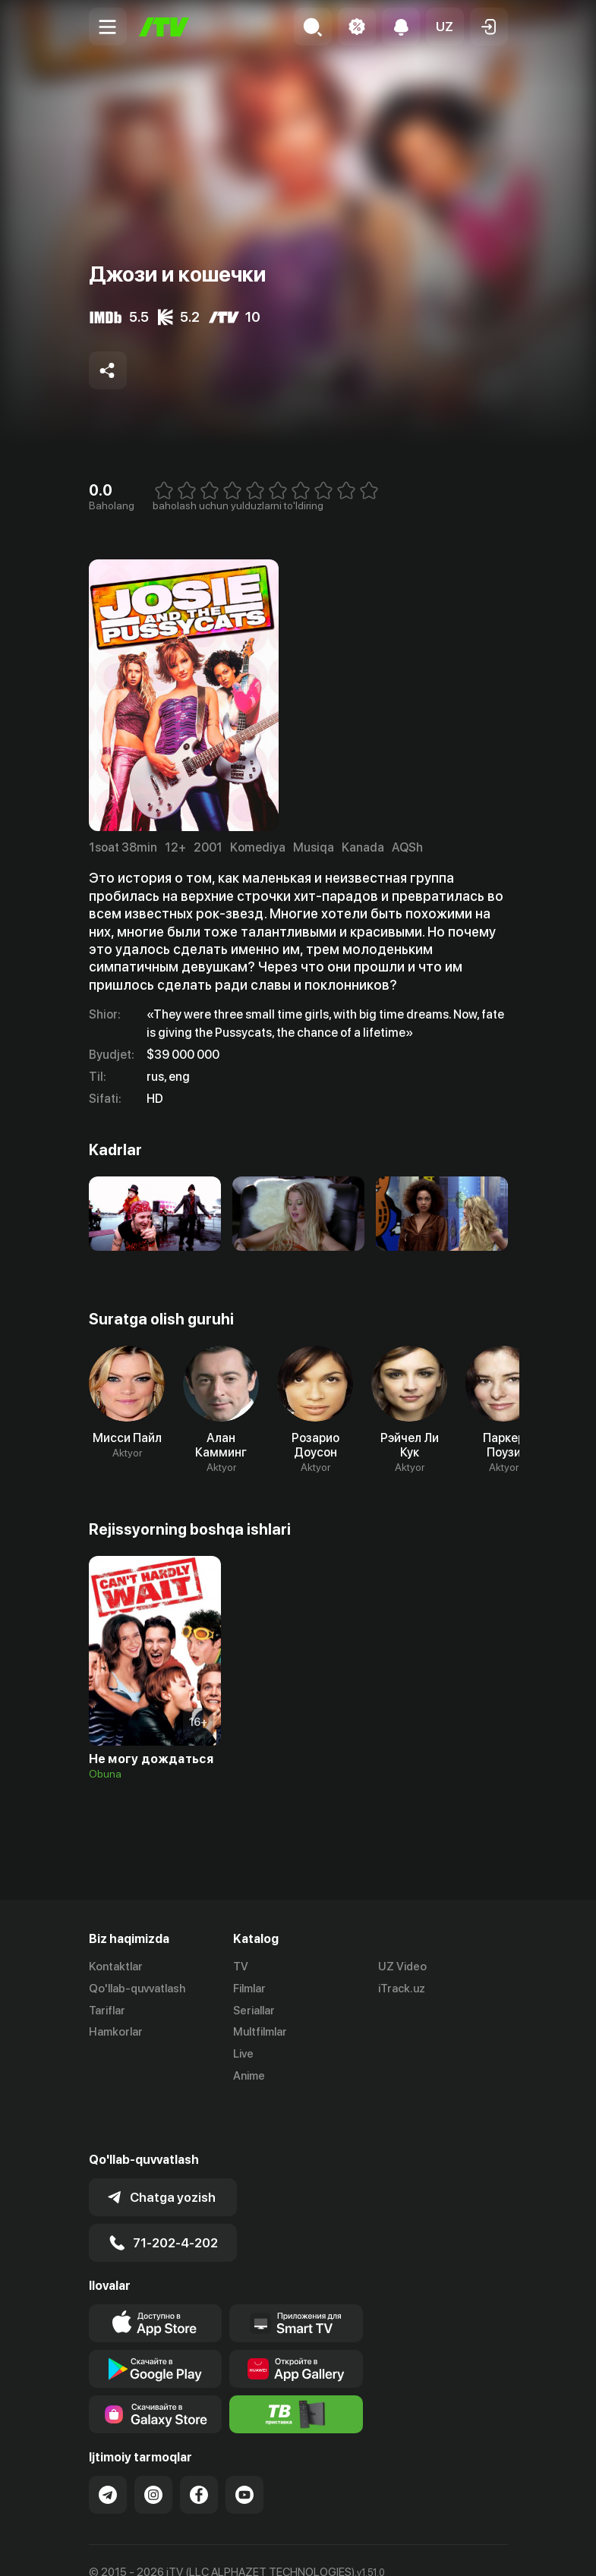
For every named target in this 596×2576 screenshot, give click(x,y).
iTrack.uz (401, 1988)
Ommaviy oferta (130, 2548)
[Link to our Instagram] (153, 2445)
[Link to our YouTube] (244, 2445)
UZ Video (402, 1966)
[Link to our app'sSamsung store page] (155, 2364)
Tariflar (107, 2010)
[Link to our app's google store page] (155, 2319)
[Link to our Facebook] (199, 2445)
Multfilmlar (260, 2032)
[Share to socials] (108, 370)
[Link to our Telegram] (108, 2445)
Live (243, 2054)
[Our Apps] (296, 2273)
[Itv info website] (296, 2364)
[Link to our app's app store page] (155, 2273)
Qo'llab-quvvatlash (137, 1988)
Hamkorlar (116, 2032)
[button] (445, 27)
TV (240, 1966)
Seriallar (254, 2010)
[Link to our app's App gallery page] (296, 2319)
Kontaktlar (116, 1966)
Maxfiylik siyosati (233, 2548)
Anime (249, 2076)
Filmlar (249, 1988)
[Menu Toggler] (108, 27)
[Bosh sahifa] (164, 26)
